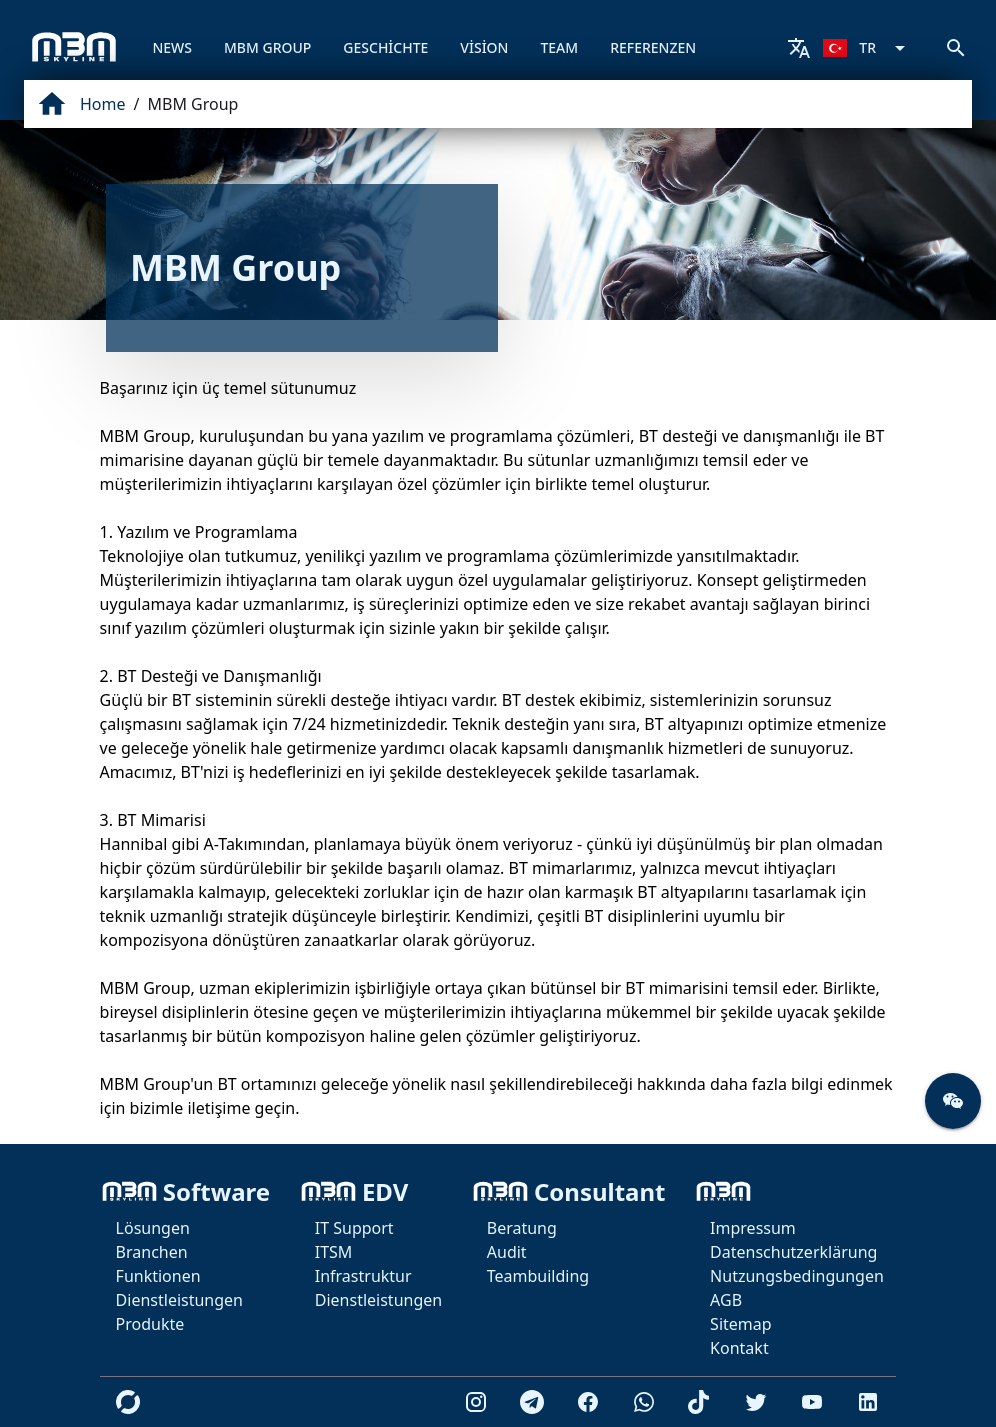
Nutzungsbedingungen (797, 1276)
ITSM (334, 1252)
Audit (507, 1252)
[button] (953, 1101)
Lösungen (153, 1228)
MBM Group (192, 104)
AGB (726, 1300)
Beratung (522, 1228)
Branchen (152, 1252)
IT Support (354, 1228)
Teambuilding (538, 1276)
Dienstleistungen (179, 1300)
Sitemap (741, 1324)
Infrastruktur (363, 1276)
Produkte (150, 1324)
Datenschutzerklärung (793, 1252)
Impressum (753, 1228)
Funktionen (158, 1276)
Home (103, 104)
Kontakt (739, 1348)
